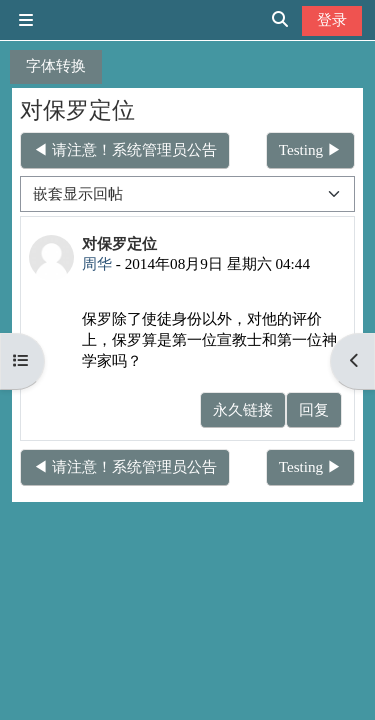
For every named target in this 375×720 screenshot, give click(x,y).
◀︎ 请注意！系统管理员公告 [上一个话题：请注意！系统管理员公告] (125, 149)
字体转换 (56, 65)
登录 (332, 19)
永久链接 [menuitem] (243, 409)
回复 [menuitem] (314, 409)
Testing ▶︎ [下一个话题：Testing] (310, 149)
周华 (97, 263)
